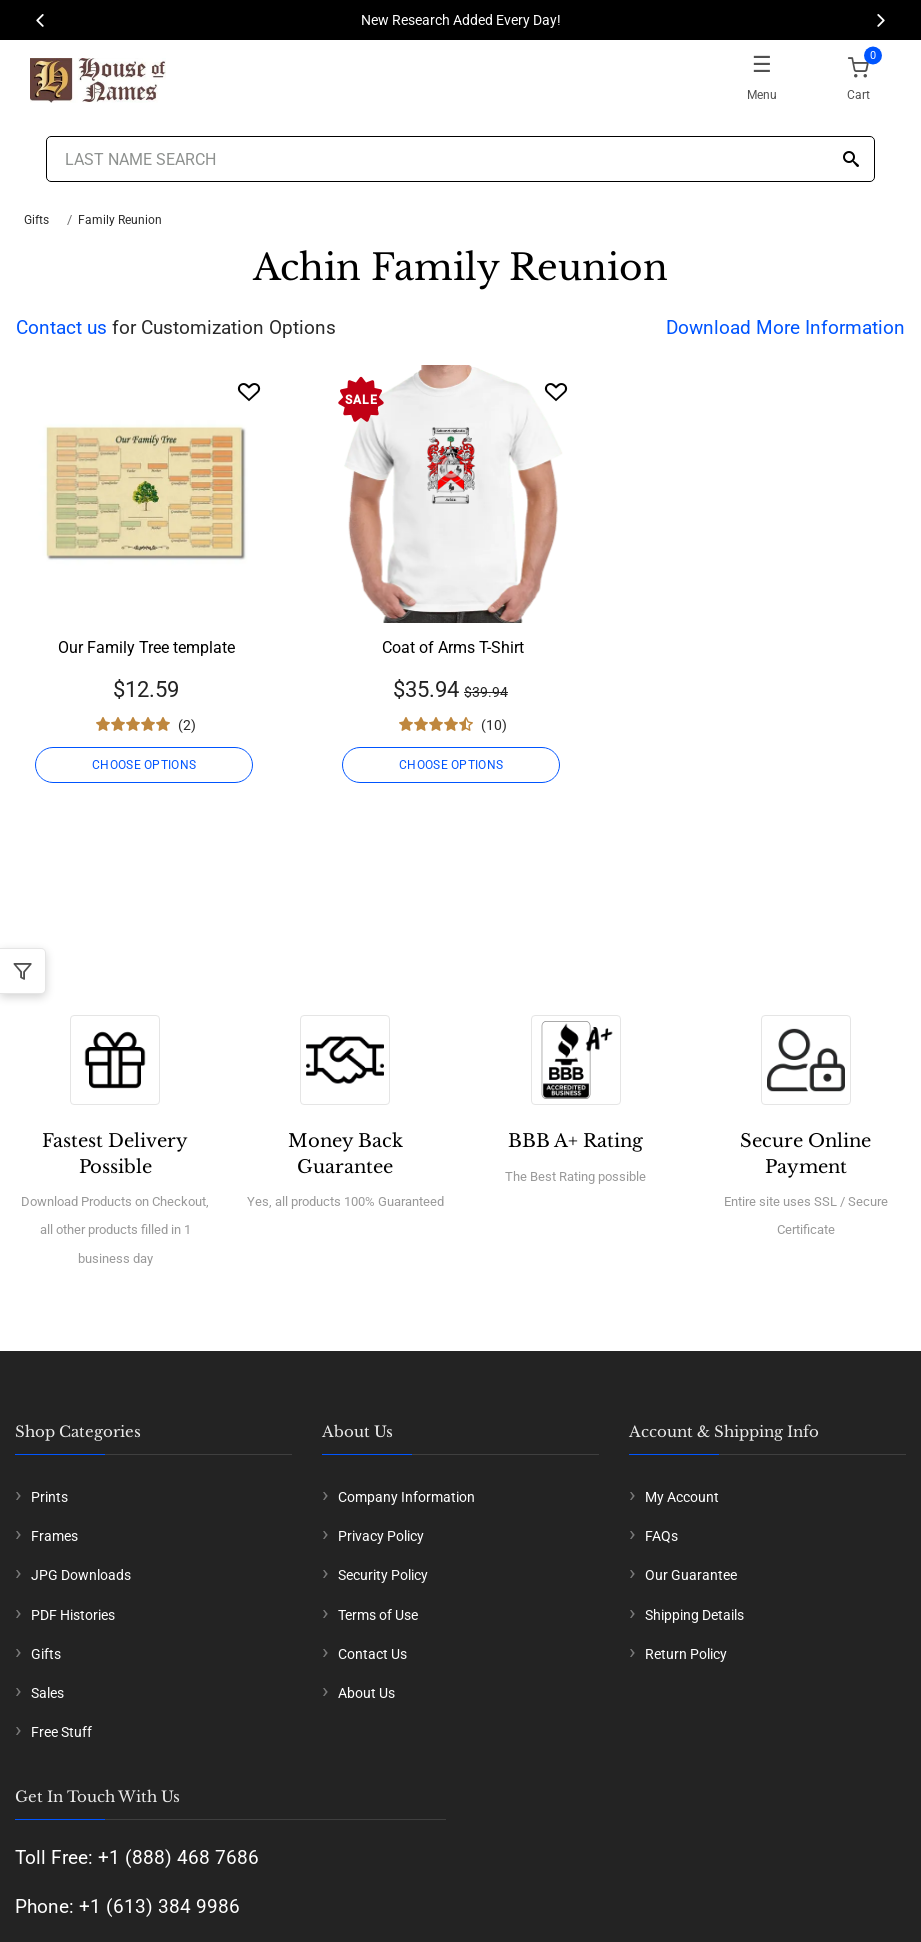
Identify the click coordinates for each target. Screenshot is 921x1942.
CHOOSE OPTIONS (146, 765)
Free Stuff (61, 1732)
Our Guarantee (691, 1575)
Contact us (61, 327)
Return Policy (686, 1654)
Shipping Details (694, 1615)
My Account (682, 1497)
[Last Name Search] (460, 159)
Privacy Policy (381, 1536)
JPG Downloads (81, 1575)
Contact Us (372, 1654)
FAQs (661, 1536)
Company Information (406, 1497)
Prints (49, 1497)
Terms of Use (378, 1615)
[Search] (851, 160)
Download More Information (785, 327)
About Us (366, 1693)
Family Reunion (120, 220)
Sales (47, 1693)
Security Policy (383, 1575)
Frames (54, 1536)
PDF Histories (73, 1615)
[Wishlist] (249, 391)
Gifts (36, 220)
